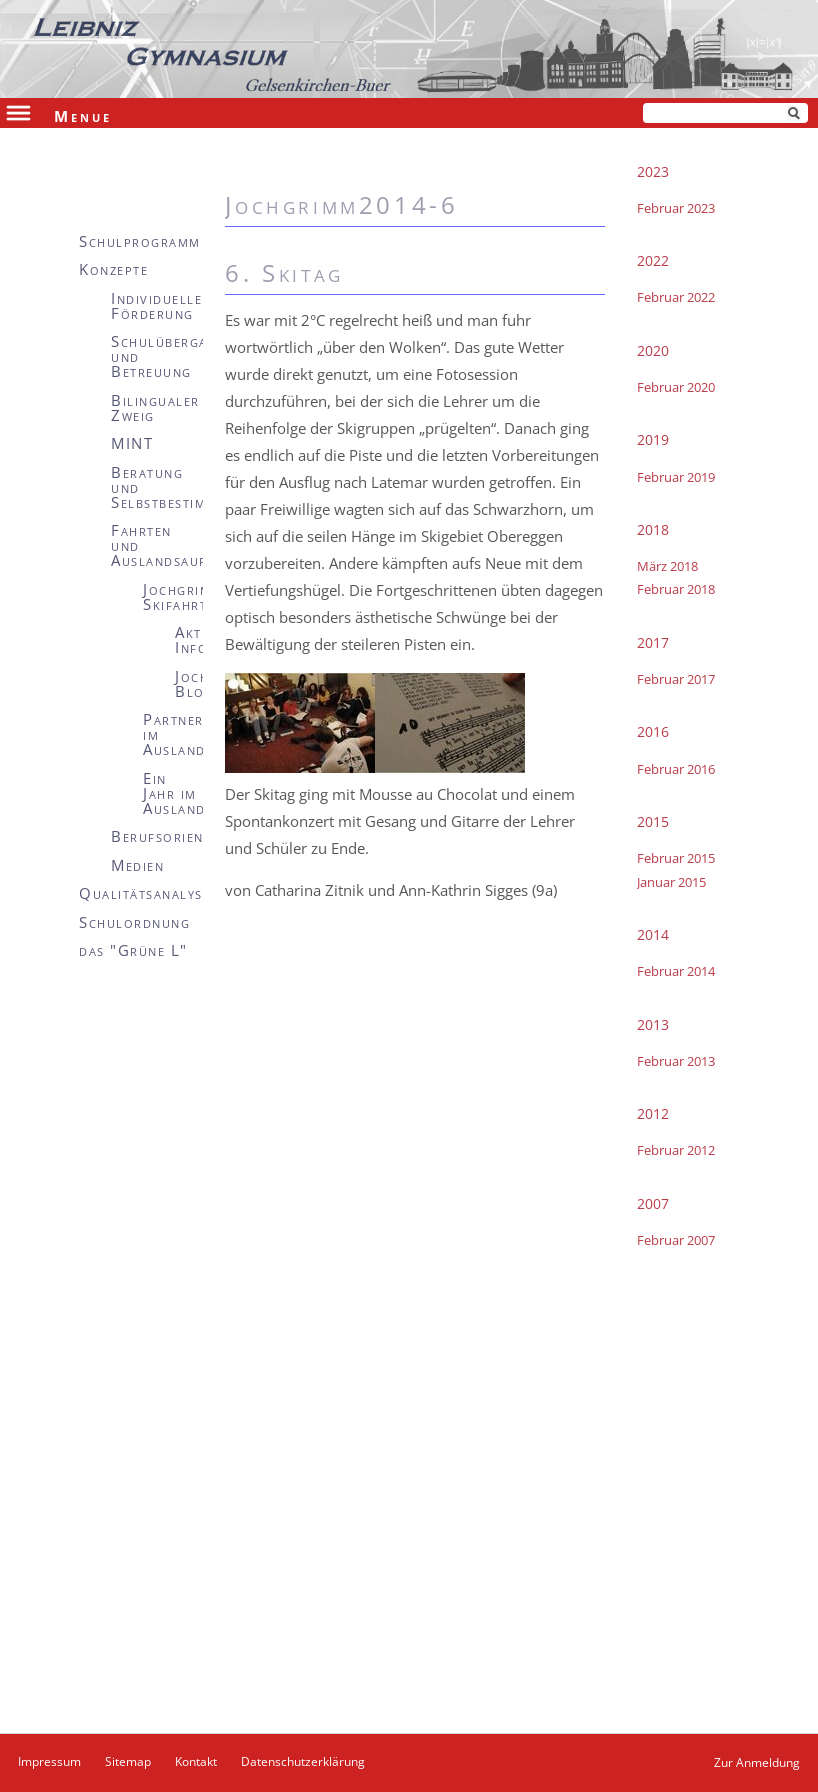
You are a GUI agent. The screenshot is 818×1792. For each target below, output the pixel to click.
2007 (653, 1203)
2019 (653, 439)
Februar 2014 (676, 971)
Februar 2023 (676, 208)
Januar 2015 (671, 882)
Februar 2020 (676, 387)
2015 (653, 821)
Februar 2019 (676, 477)
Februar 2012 (676, 1150)
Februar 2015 (676, 858)
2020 (653, 350)
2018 (653, 529)
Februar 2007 (676, 1240)
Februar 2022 (676, 297)
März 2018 (667, 566)
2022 (653, 260)
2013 (653, 1024)
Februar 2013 (676, 1061)
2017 (653, 642)
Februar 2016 (676, 769)
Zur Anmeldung (757, 1762)
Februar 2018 (676, 589)
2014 (653, 934)
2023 (653, 171)
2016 (653, 731)
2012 (653, 1113)
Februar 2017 (676, 679)
